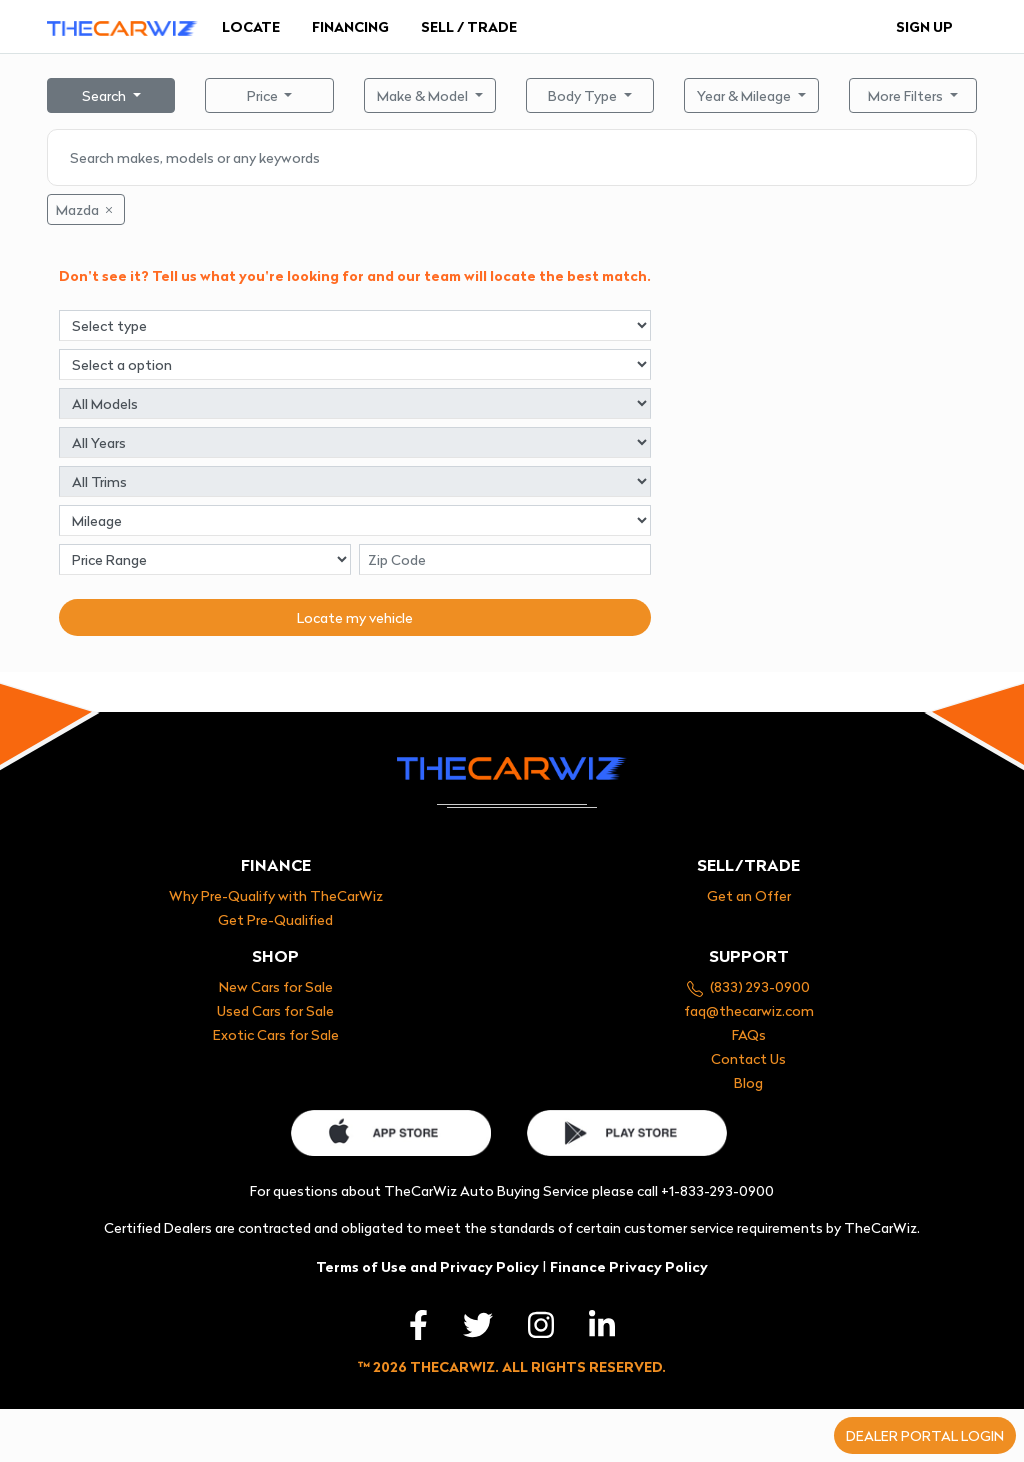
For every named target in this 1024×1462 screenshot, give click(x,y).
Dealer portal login (925, 1435)
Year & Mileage (745, 95)
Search (105, 95)
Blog (748, 1082)
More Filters (907, 95)
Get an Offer (749, 895)
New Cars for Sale (276, 986)
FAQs (749, 1034)
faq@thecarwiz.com (749, 1010)
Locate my (355, 617)
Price (264, 95)
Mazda (86, 209)
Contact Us (748, 1058)
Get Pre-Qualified (275, 919)
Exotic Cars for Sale (276, 1034)
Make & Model (424, 95)
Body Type (584, 95)
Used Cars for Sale (275, 1010)
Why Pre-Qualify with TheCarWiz (276, 895)
